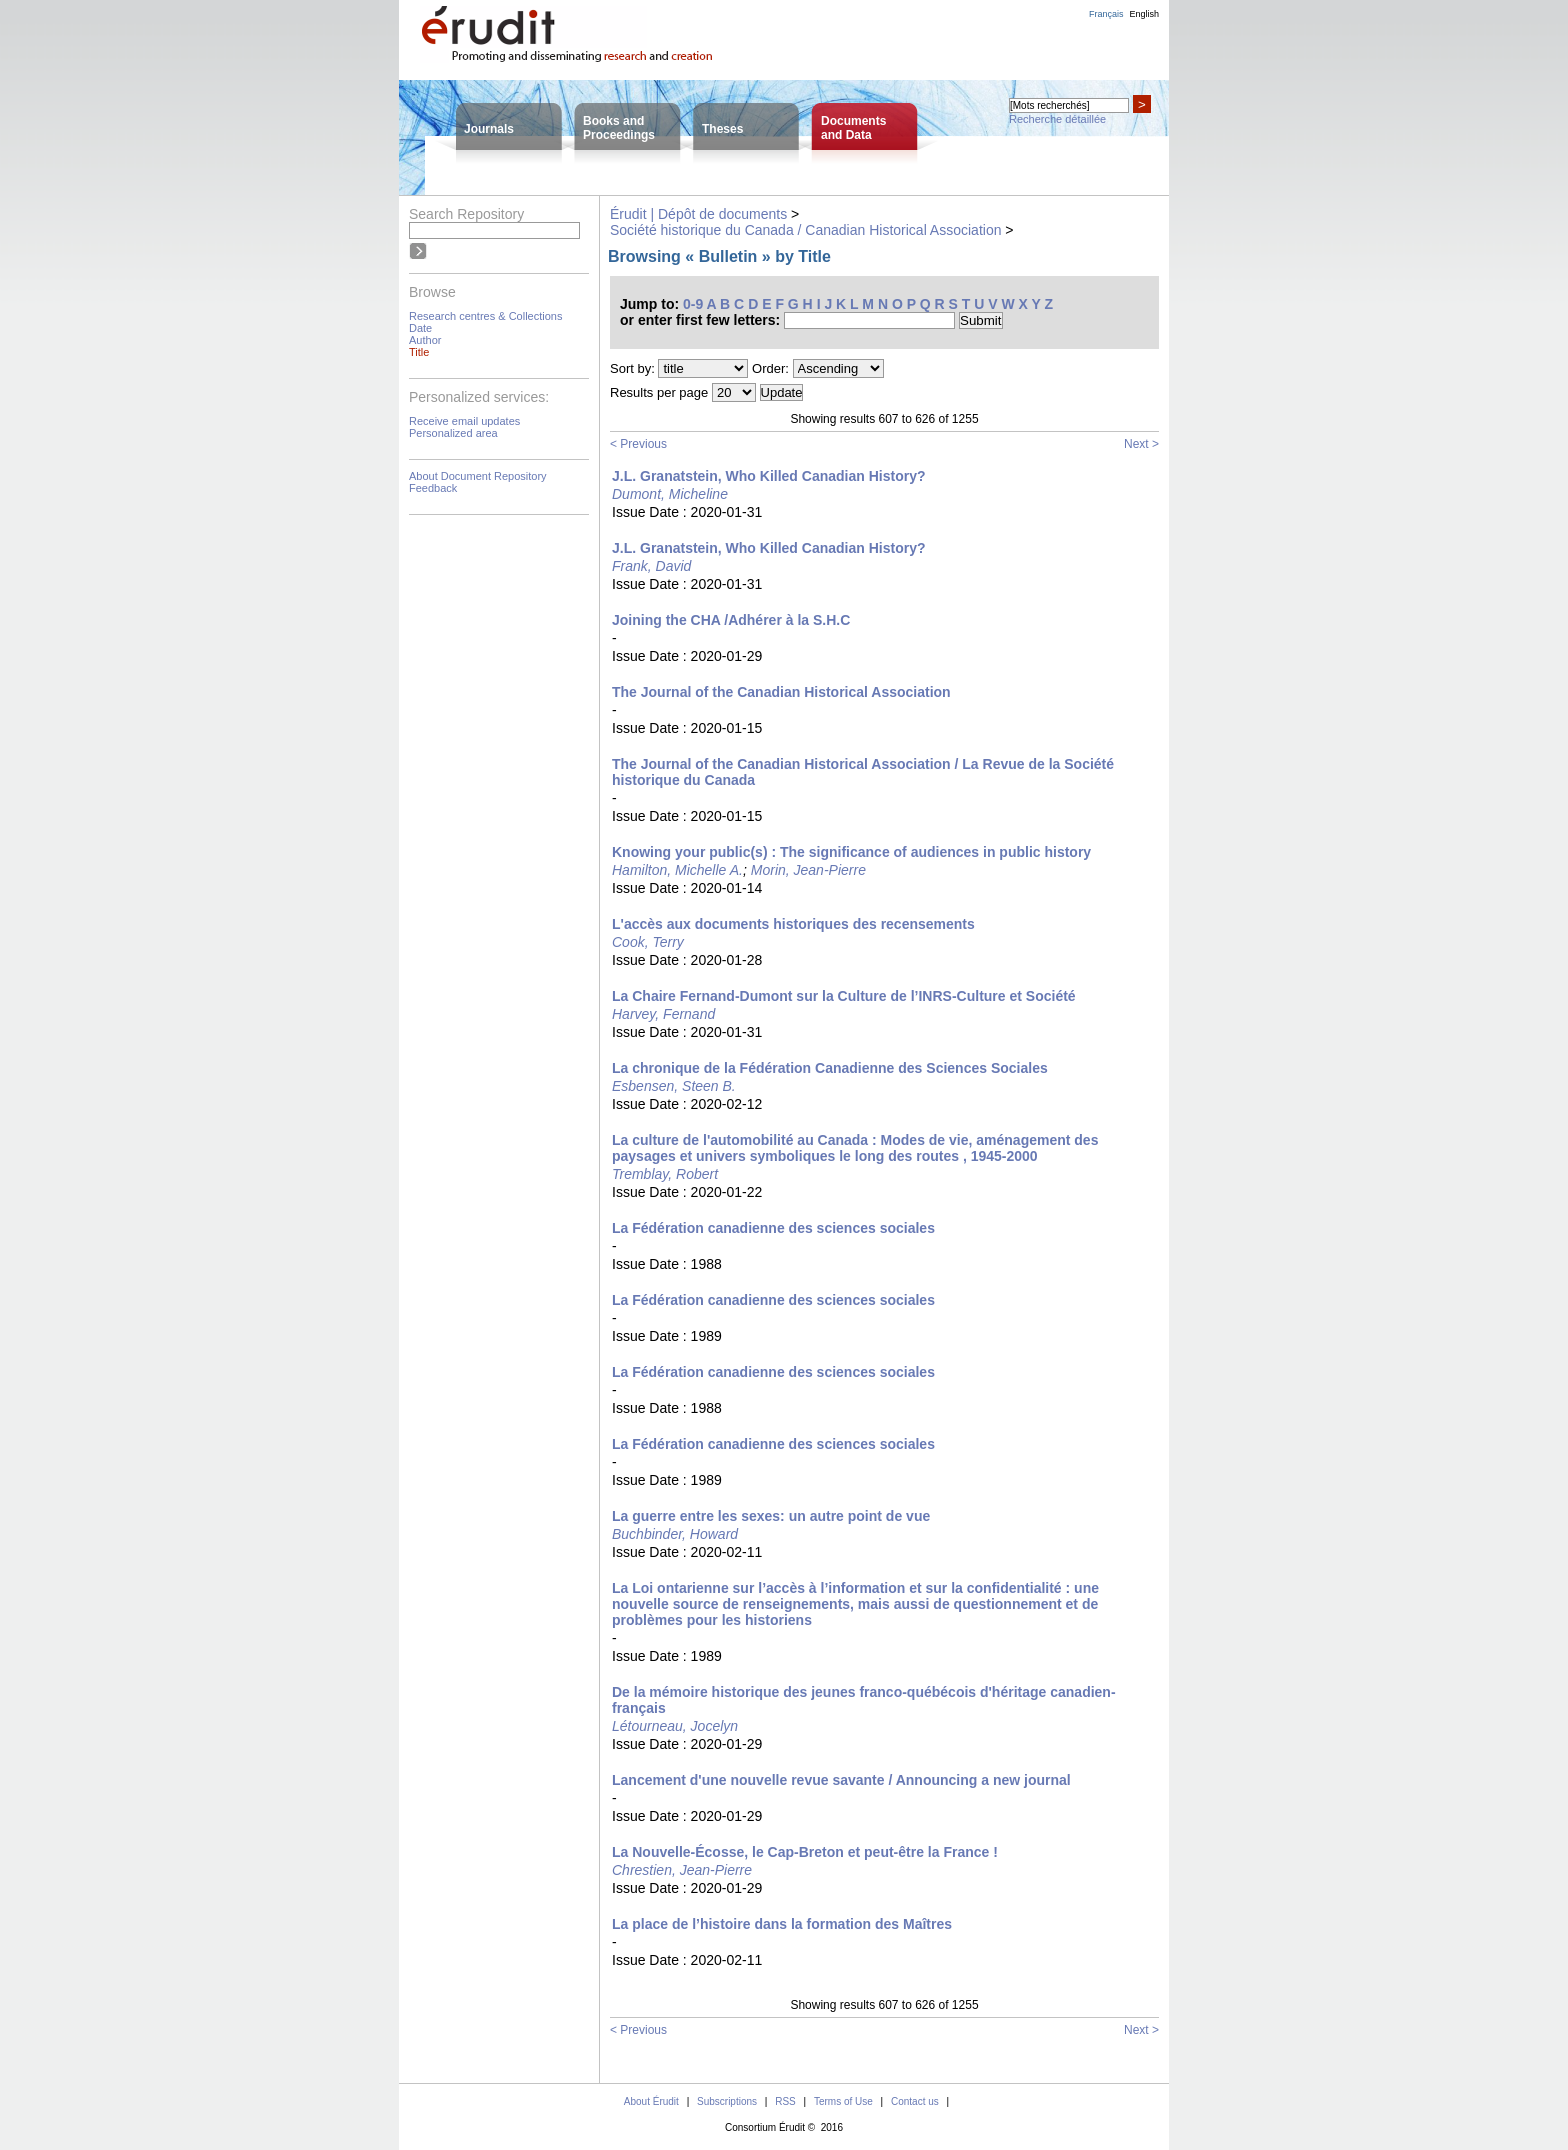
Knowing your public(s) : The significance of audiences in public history (851, 852)
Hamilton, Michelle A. (677, 870)
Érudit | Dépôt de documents (698, 214)
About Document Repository (478, 476)
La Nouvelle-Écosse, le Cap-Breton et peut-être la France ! (805, 1852)
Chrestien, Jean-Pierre (682, 1870)
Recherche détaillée (1057, 119)
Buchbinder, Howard (675, 1534)
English (1144, 14)
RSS (785, 2101)
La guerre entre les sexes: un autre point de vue (771, 1516)
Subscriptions (727, 2101)
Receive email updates (464, 421)
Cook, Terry (648, 942)
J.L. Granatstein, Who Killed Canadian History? (769, 476)
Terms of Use (843, 2101)
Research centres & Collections (485, 316)
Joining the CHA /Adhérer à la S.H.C (731, 620)
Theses (722, 129)
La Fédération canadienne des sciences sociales (773, 1228)
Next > (1141, 444)
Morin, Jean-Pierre (808, 870)
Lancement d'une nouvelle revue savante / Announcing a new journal (841, 1780)
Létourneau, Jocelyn (675, 1726)
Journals (489, 129)
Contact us (915, 2101)
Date (420, 328)
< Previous (638, 444)
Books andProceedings (619, 128)
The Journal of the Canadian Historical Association (781, 692)
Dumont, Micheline (670, 494)
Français (1106, 14)
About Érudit (651, 2101)
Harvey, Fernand (663, 1014)
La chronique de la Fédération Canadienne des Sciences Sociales (830, 1068)
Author (425, 340)
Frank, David (651, 566)
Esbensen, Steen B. (674, 1086)
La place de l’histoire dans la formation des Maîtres (782, 1924)
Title (419, 352)
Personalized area (453, 433)
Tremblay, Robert (665, 1174)
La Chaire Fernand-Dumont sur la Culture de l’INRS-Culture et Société (844, 996)
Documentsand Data (853, 128)
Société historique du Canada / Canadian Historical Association (805, 230)
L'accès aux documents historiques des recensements (793, 924)
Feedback (433, 488)
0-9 (693, 304)
